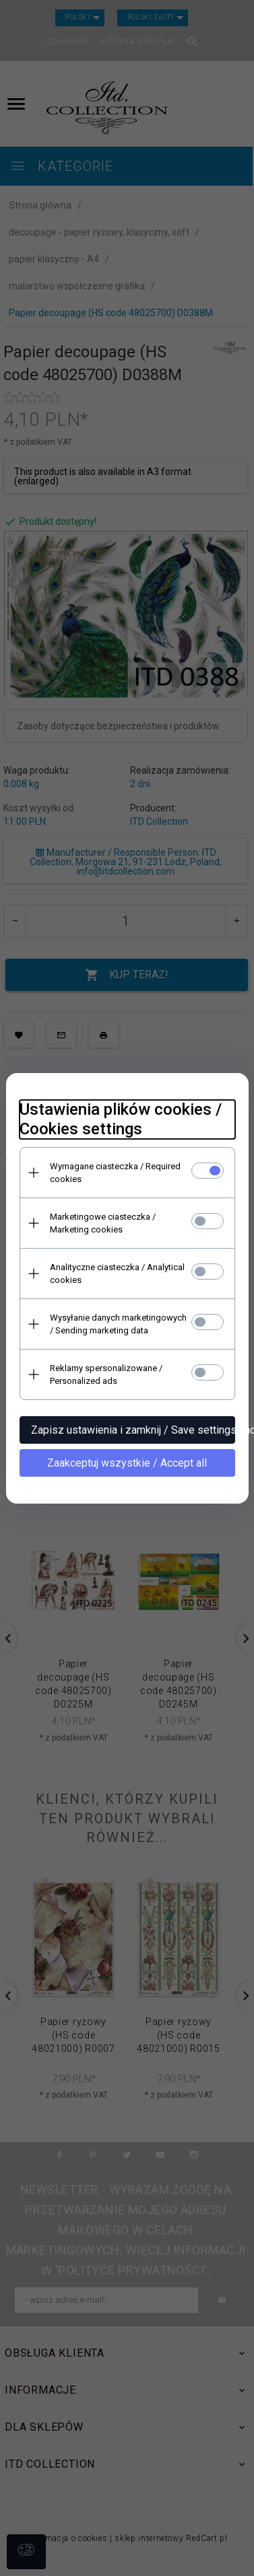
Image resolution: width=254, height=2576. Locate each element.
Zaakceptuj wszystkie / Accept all (127, 1463)
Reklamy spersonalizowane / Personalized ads (106, 1374)
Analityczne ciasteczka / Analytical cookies (117, 1273)
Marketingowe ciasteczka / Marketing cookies (103, 1223)
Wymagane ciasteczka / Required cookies (115, 1172)
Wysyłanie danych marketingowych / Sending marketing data (118, 1324)
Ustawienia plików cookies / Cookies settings (121, 1119)
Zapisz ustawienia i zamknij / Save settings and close (133, 1430)
